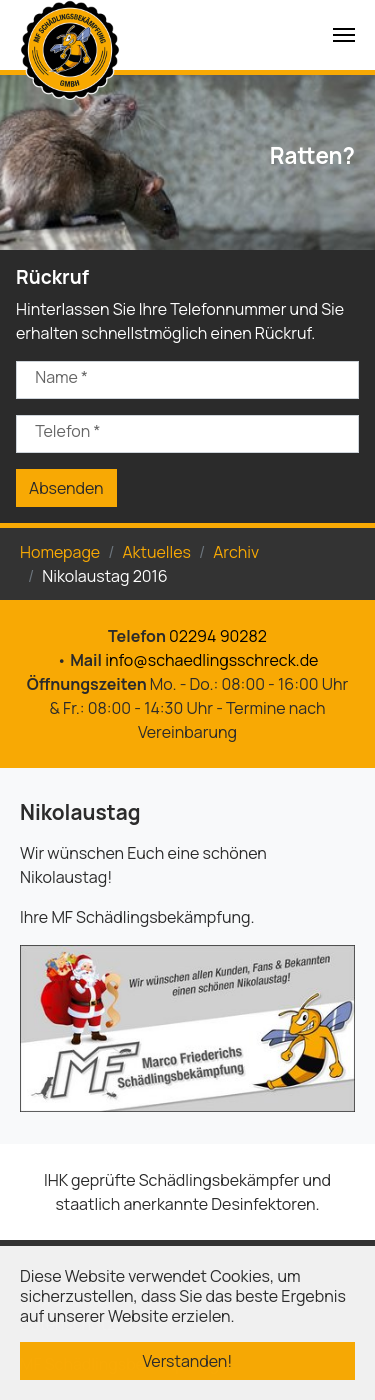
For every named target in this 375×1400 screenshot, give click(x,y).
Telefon (67, 431)
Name (61, 377)
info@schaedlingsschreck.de (211, 660)
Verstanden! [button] (188, 1361)
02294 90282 (218, 636)
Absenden (66, 488)
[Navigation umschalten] (344, 35)
